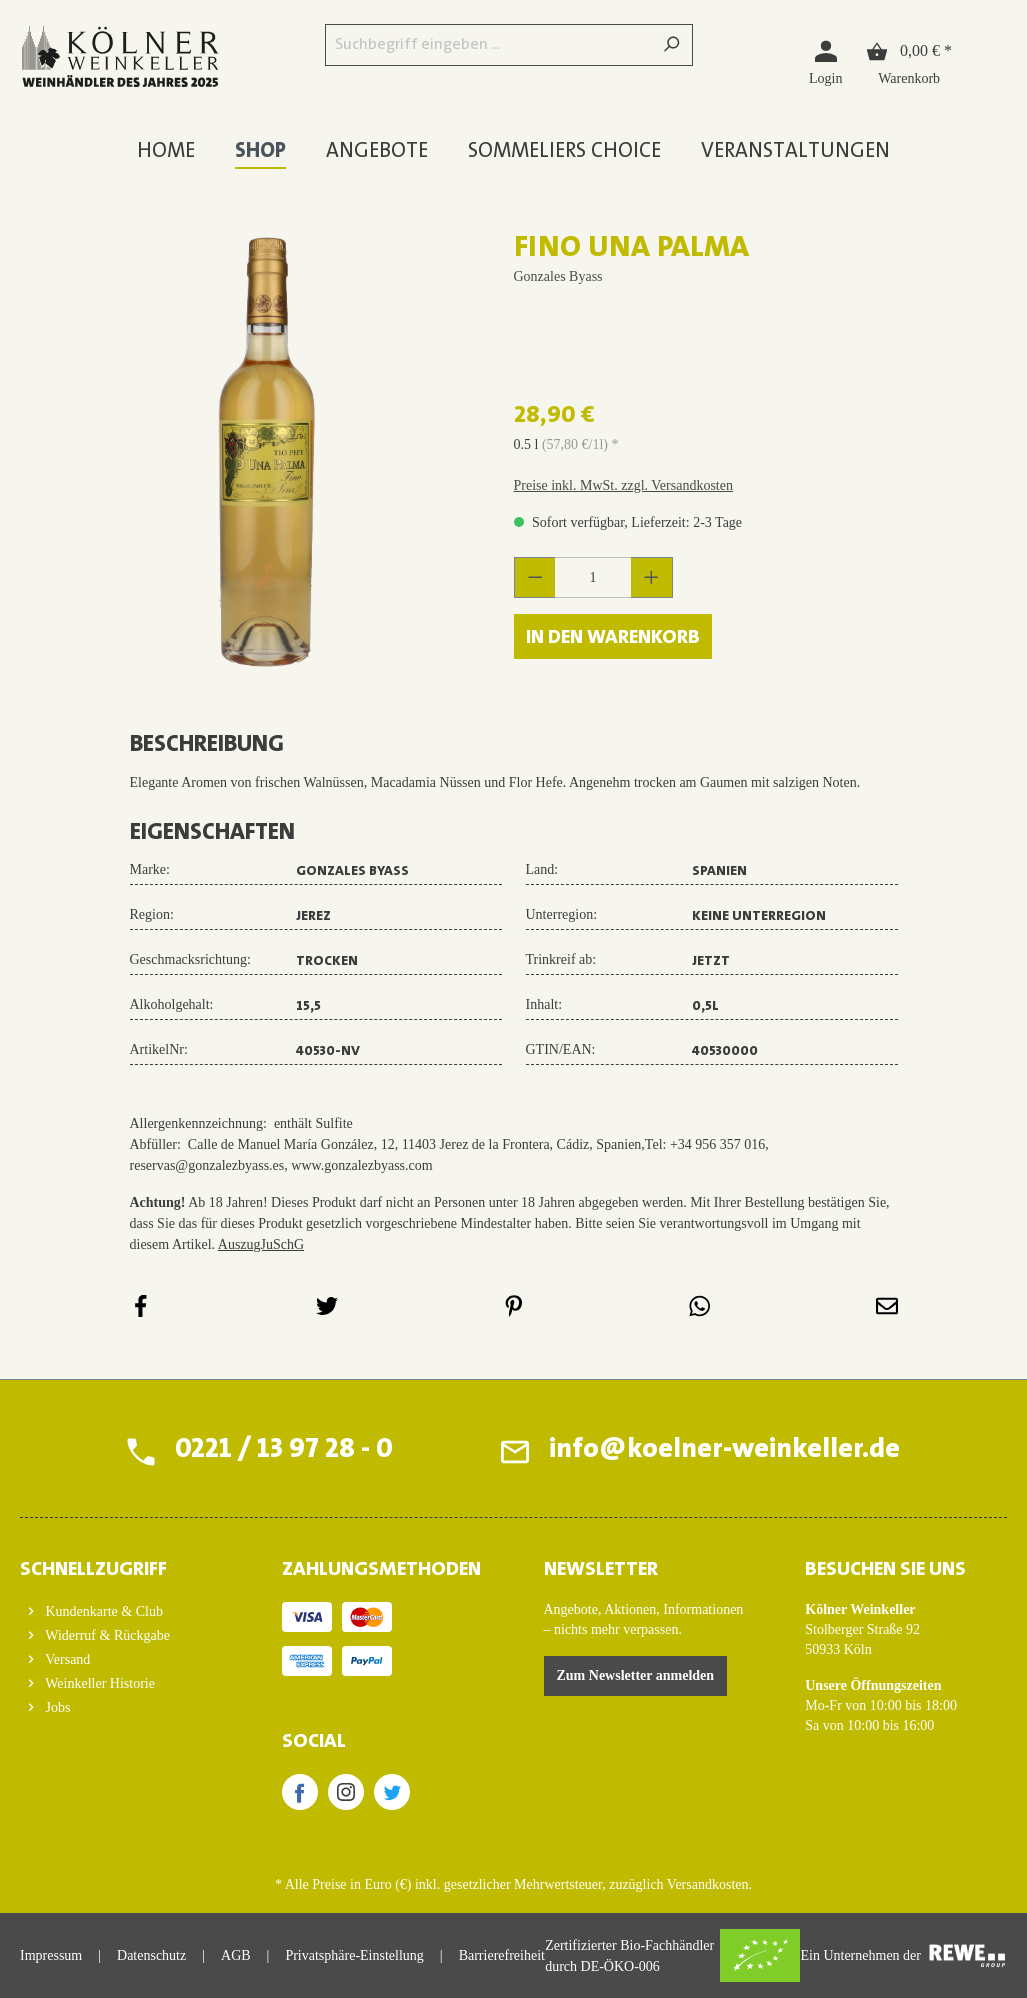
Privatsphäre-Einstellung (354, 1955)
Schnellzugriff (93, 1570)
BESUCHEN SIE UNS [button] (885, 1570)
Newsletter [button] (601, 1570)
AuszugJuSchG (261, 1244)
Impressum (51, 1955)
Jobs (56, 1707)
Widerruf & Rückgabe (106, 1635)
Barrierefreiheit (502, 1955)
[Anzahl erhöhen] (652, 577)
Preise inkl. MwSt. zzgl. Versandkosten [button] (623, 485)
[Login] (825, 61)
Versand (66, 1659)
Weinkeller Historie (98, 1683)
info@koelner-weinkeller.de (724, 1451)
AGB (236, 1955)
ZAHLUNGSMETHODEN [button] (381, 1570)
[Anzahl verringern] (535, 577)
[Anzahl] (593, 577)
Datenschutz (151, 1955)
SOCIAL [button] (314, 1742)
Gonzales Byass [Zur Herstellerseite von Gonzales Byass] (558, 276)
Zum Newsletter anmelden (636, 1675)
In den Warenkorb (613, 638)
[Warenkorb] (909, 61)
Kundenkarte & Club (102, 1611)
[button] (121, 1564)
